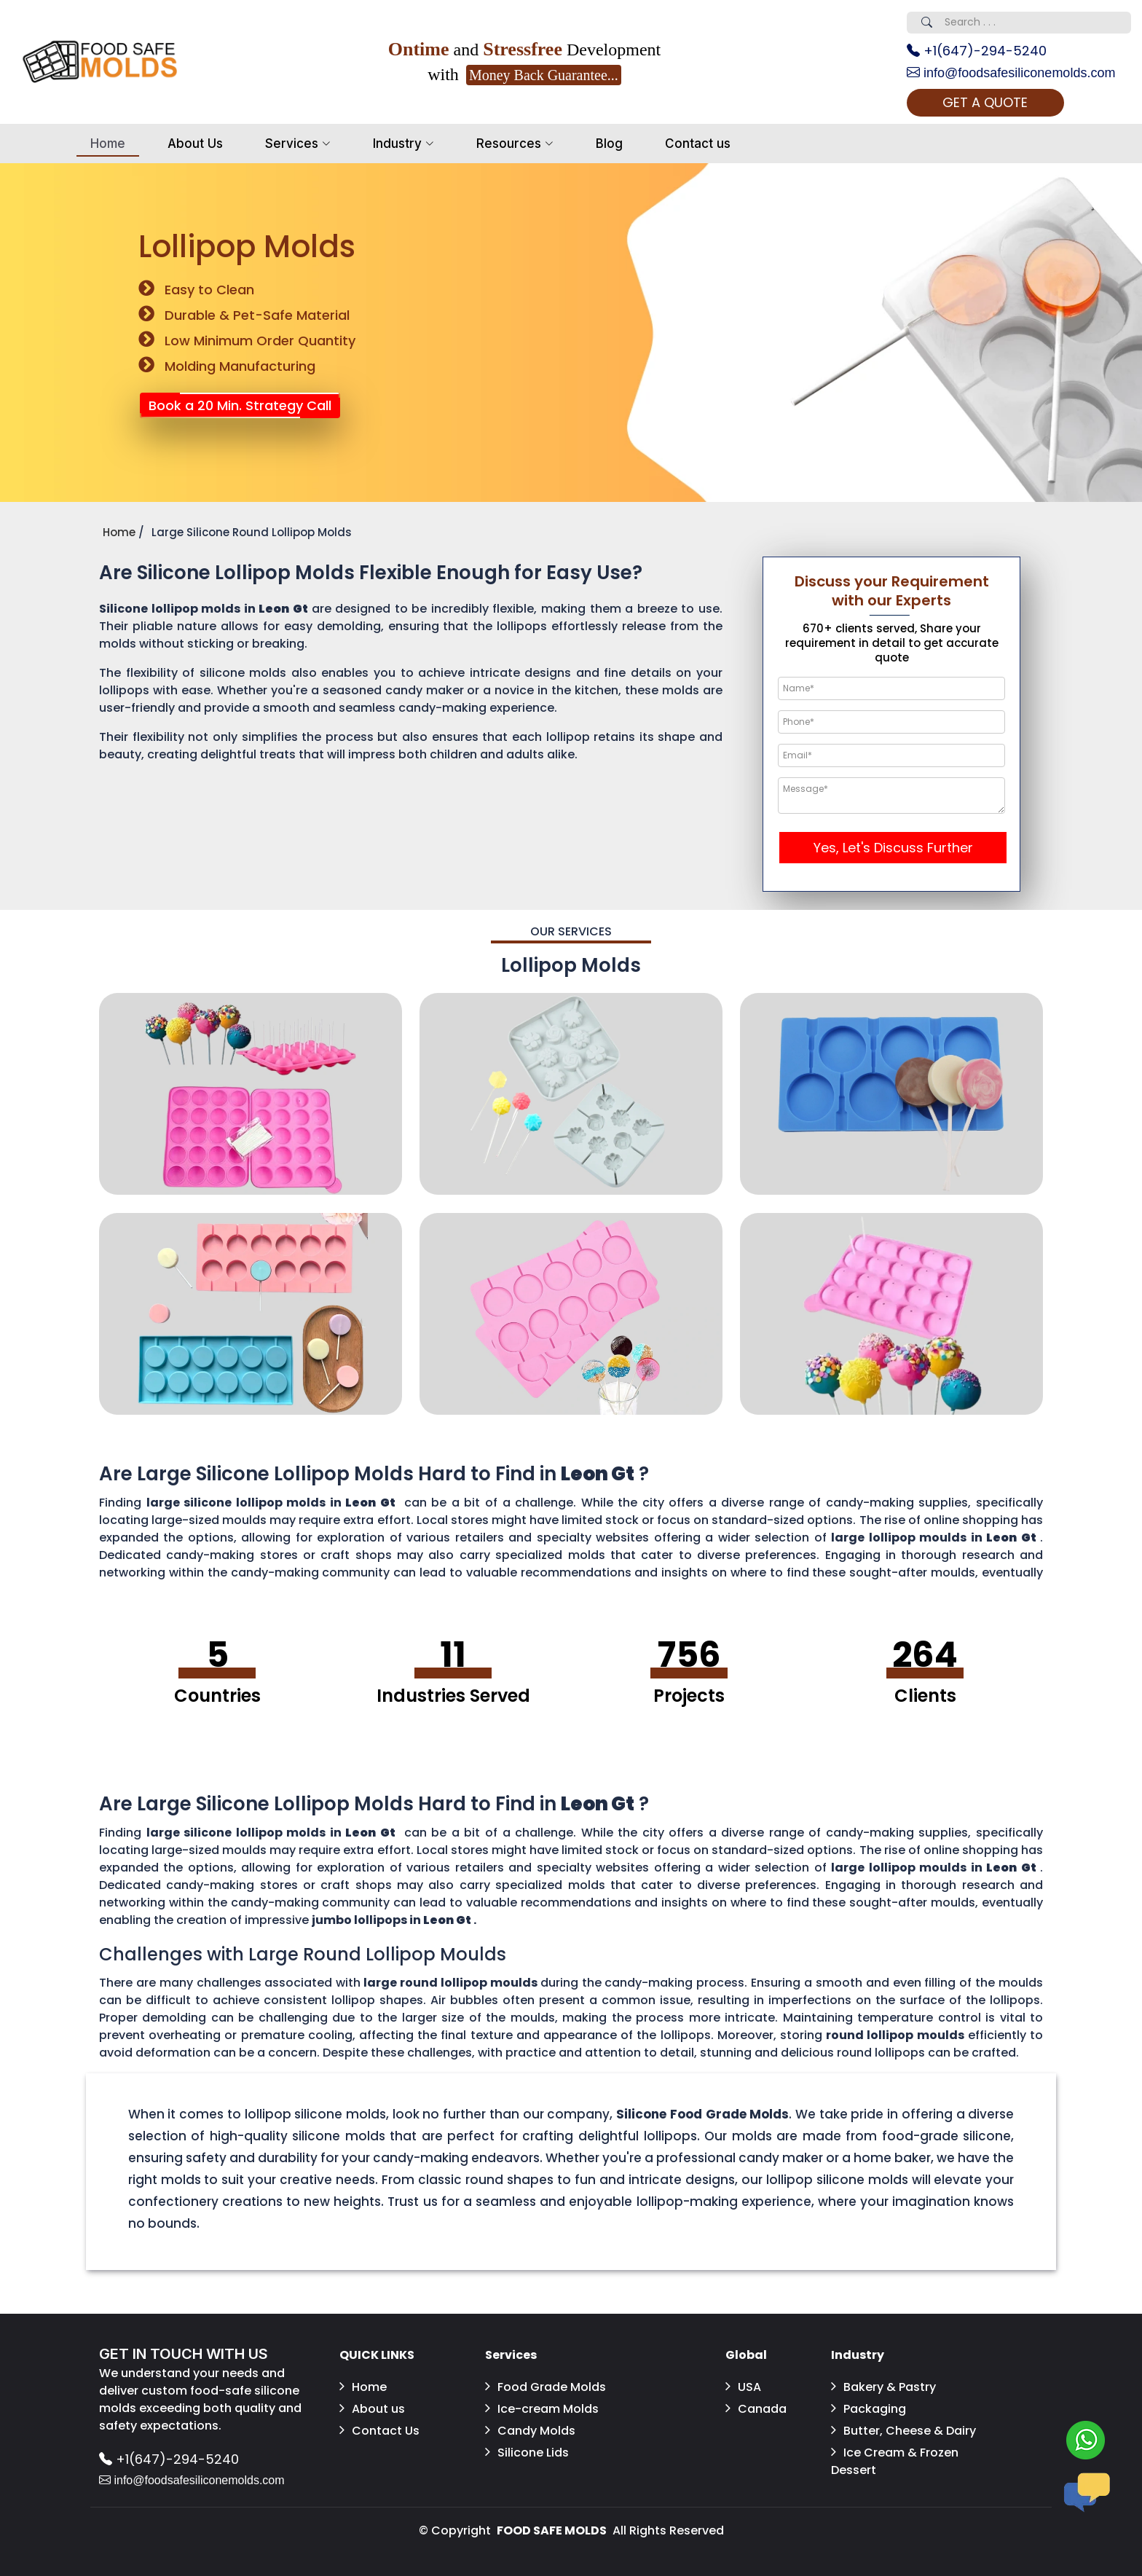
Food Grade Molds (545, 2387)
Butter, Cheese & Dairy (903, 2430)
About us (372, 2408)
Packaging (868, 2408)
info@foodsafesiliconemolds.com (1011, 73)
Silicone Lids (527, 2452)
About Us (195, 143)
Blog (609, 143)
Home (107, 143)
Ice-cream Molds (542, 2408)
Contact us (698, 143)
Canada (756, 2408)
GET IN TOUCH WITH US (183, 2354)
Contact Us (379, 2430)
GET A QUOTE (985, 102)
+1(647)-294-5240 (977, 51)
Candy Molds (530, 2430)
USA (743, 2387)
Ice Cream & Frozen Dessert (894, 2461)
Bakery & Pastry (883, 2387)
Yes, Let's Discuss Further (893, 848)
